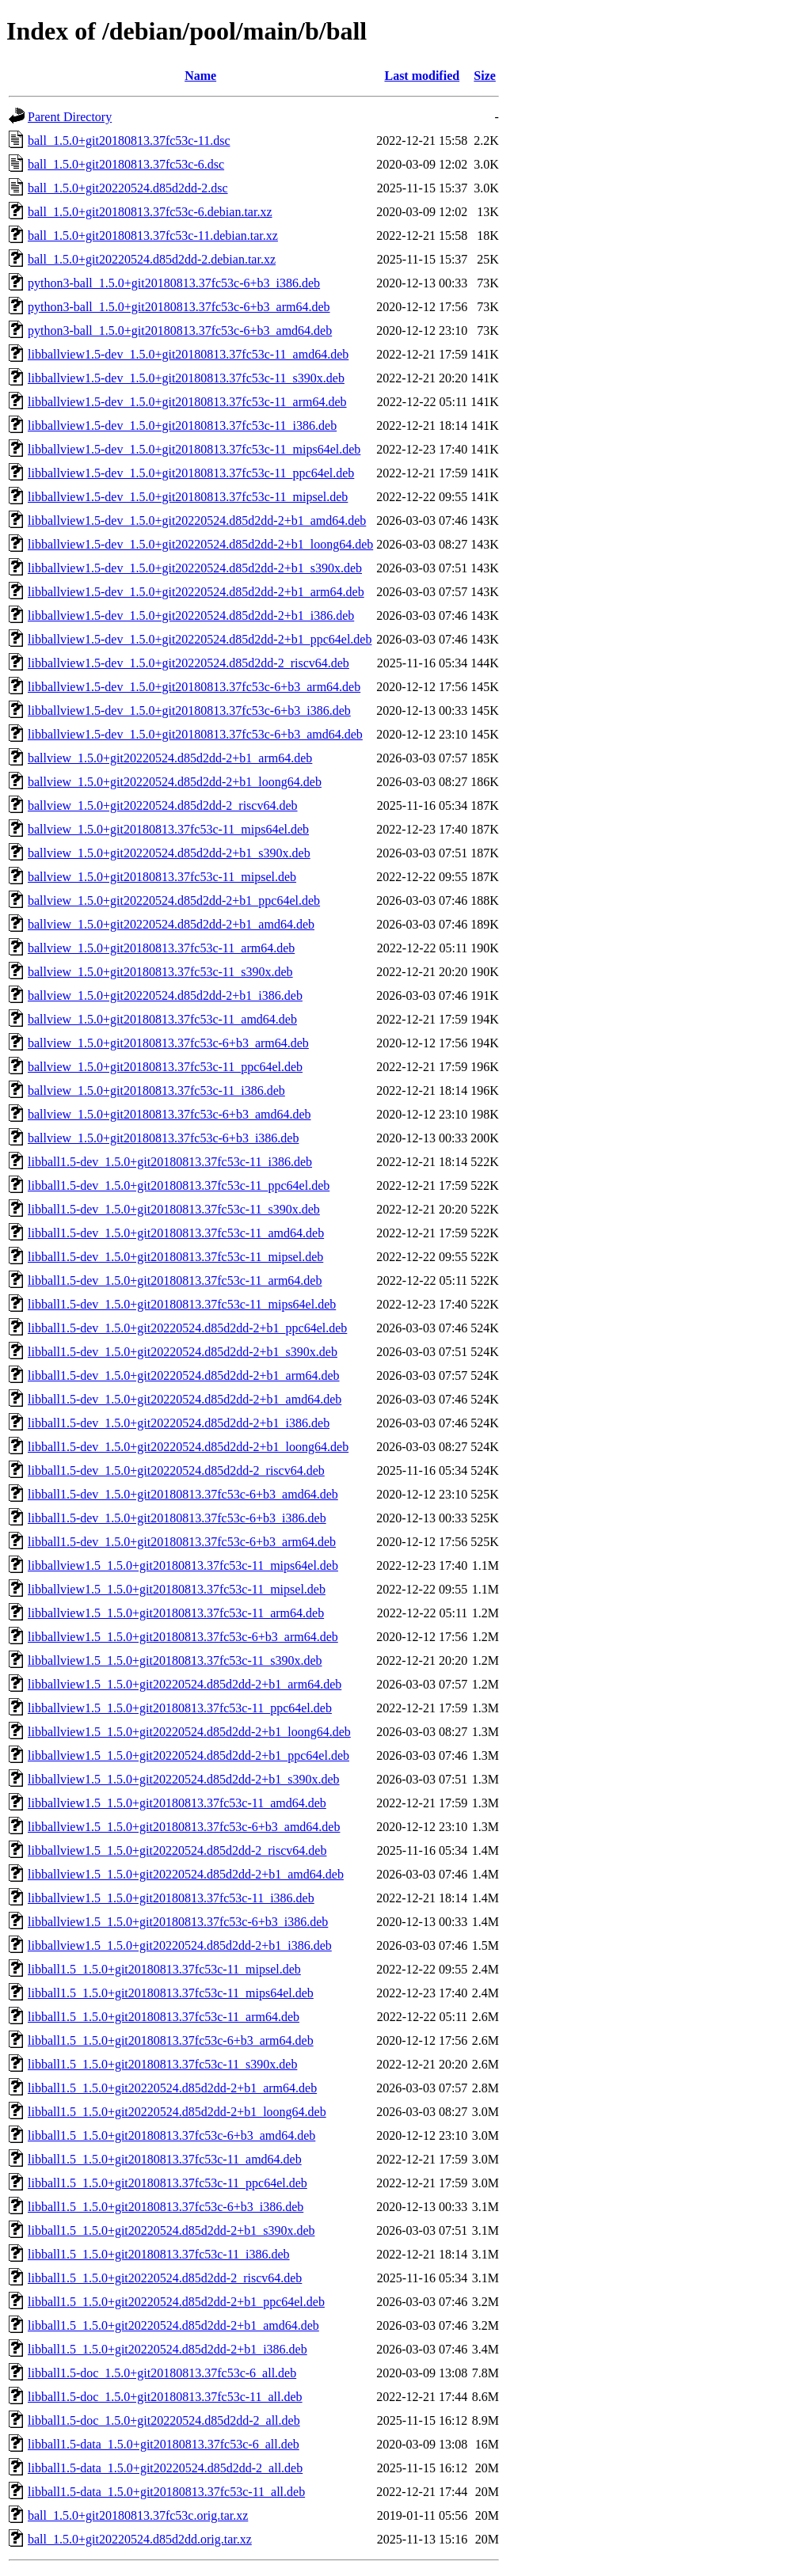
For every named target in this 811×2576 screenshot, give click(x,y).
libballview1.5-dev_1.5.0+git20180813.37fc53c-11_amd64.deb (188, 354)
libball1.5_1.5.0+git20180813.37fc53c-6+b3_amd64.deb (171, 2135)
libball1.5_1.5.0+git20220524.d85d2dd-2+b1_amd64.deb (173, 2325)
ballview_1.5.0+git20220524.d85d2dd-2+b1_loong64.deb (175, 781)
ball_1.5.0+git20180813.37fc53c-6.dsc (126, 164)
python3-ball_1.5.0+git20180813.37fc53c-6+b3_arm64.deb (179, 306)
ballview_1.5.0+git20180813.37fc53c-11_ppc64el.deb (165, 1066)
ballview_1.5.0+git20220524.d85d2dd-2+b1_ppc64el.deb (174, 900)
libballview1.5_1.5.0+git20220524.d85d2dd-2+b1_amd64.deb (186, 1874)
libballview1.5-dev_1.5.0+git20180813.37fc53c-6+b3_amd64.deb (195, 734)
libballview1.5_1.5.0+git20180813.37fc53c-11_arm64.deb (176, 1613)
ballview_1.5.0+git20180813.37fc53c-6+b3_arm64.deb (168, 1043)
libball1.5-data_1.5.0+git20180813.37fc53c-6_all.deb (163, 2444)
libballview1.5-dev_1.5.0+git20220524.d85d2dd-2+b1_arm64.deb (196, 591)
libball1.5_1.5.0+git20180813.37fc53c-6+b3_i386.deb (165, 2206)
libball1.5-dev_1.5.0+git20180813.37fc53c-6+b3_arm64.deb (182, 1541)
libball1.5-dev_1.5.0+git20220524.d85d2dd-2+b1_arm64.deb (184, 1375)
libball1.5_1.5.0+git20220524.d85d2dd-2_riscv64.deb (165, 2278)
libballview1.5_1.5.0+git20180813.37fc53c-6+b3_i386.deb (178, 1921)
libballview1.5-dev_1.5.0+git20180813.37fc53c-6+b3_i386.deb (189, 710)
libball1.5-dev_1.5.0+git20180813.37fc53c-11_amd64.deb (176, 1233)
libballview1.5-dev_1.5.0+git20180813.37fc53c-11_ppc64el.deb (191, 473)
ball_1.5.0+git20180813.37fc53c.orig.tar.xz (138, 2515)
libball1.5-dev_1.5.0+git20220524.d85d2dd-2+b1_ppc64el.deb (187, 1328)
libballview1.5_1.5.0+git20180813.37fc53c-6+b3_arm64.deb (183, 1636)
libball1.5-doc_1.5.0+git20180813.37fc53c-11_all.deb (165, 2396)
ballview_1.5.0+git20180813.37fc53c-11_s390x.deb (160, 971)
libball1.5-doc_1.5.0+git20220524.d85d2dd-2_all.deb (164, 2420)
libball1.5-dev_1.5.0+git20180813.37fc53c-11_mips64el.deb (182, 1304)
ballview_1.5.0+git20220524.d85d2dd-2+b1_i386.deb (165, 995)
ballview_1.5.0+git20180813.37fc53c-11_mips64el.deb (168, 829)
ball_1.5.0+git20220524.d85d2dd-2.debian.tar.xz (152, 259)
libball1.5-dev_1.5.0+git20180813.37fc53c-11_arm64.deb (175, 1280)
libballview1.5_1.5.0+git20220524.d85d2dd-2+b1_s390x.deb (184, 1779)
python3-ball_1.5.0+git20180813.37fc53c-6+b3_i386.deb (174, 283)
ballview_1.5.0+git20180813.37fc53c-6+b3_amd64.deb (169, 1114)
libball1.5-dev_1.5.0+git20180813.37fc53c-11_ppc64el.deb (178, 1185)
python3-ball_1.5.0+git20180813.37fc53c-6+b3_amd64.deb (180, 330)
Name (200, 75)
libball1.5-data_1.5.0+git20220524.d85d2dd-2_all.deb (165, 2468)
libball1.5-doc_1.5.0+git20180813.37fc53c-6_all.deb (162, 2373)
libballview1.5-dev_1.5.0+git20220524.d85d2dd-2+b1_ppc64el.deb (199, 639)
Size (485, 75)
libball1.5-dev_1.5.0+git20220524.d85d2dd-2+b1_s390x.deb (182, 1351)
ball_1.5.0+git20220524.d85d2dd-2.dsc (128, 188)
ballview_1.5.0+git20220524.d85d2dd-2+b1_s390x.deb (169, 853)
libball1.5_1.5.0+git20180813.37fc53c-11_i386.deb (159, 2254)
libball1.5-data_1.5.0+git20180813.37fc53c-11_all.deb (166, 2491)
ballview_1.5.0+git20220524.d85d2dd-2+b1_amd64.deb (171, 924)
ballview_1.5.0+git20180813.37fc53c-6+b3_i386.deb (163, 1138)
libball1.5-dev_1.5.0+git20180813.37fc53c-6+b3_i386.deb (177, 1518)
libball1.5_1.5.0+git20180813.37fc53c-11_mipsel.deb (164, 1969)
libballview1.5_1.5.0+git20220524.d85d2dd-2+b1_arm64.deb (184, 1684)
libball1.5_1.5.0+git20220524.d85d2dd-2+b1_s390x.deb (171, 2230)
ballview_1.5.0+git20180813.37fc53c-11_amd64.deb (162, 1019)
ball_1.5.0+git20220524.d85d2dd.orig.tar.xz (140, 2539)
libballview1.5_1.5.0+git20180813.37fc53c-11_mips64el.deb (183, 1565)
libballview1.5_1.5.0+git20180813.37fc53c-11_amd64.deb (177, 1803)
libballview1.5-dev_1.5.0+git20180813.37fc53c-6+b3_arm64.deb (194, 686)
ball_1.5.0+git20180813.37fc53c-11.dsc (129, 140)
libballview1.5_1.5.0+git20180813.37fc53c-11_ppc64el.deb (180, 1708)
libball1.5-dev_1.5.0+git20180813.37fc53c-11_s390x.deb (174, 1209)
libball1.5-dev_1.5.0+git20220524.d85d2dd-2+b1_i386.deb (178, 1423)
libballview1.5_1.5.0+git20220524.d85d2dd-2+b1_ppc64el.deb (188, 1755)
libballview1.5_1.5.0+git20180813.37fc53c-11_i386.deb (171, 1898)
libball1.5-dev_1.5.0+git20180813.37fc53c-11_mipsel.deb (175, 1256)
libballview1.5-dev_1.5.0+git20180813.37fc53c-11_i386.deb (182, 425)
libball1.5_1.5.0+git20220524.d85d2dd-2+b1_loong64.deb (177, 2111)
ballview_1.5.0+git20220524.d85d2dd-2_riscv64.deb (163, 805)
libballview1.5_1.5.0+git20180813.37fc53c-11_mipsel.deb (177, 1589)
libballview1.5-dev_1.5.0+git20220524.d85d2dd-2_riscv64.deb (188, 663)
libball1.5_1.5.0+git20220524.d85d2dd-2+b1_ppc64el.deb (176, 2301)
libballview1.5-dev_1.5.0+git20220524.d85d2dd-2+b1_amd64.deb (197, 520)
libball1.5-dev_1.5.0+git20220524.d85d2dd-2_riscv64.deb (176, 1470)
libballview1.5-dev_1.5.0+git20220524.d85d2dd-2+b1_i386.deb (191, 615)
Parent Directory (70, 116)
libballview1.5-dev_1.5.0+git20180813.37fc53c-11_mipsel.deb (188, 496)
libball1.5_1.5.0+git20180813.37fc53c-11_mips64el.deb (171, 1993)
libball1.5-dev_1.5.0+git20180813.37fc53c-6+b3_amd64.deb (183, 1494)
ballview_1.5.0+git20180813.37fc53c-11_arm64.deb (161, 948)
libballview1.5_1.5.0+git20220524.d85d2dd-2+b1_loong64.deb (189, 1731)
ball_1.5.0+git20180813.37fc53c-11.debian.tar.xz (153, 235)
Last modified (421, 75)
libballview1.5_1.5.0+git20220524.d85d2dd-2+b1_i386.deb (180, 1945)
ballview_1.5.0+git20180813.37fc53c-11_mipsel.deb (162, 876)
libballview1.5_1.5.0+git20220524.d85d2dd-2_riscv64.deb (177, 1850)
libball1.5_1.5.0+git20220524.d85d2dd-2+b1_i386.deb (167, 2349)
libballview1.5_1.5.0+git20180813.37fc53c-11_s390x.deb (175, 1660)
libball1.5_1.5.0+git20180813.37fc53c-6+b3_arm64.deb (171, 2040)
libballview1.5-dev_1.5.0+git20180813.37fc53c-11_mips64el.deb (194, 449)
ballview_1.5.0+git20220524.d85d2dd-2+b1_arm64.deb (170, 758)
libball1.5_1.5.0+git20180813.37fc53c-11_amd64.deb (165, 2159)
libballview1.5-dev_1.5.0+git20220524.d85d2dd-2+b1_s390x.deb (195, 568)
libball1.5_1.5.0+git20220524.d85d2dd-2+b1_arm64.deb (172, 2088)
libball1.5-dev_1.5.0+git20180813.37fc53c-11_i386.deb (170, 1161)
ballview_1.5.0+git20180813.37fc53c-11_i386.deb (156, 1090)
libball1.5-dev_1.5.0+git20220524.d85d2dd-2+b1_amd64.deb (184, 1399)
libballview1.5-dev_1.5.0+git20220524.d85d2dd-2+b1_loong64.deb (200, 544)
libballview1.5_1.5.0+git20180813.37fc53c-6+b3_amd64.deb (184, 1826)
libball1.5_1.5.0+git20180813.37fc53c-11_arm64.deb (163, 2016)
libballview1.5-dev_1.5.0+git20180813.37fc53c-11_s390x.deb (186, 378)
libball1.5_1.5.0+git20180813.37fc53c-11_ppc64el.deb (167, 2183)
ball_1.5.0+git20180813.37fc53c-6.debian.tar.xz (150, 211)
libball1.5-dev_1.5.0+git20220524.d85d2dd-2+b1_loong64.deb (188, 1446)
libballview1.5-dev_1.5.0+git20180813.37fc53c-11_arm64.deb (187, 401)
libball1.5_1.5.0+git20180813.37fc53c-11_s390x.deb (162, 2064)
